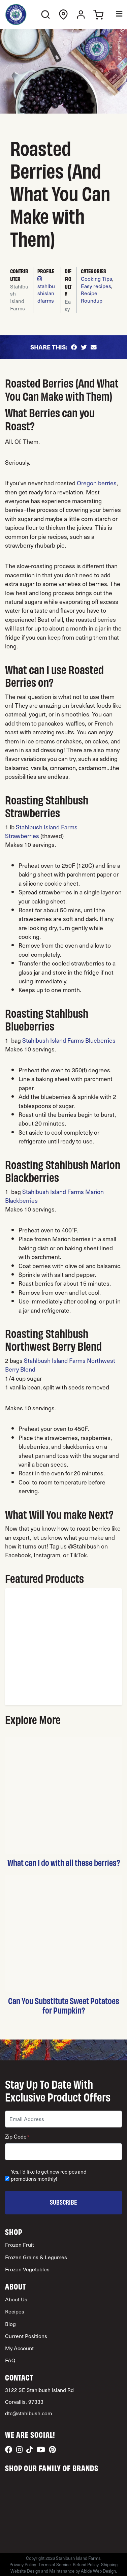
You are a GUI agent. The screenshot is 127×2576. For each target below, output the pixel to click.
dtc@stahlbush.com (28, 2413)
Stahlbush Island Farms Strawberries (41, 831)
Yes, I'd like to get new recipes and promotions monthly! (49, 2175)
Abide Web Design (98, 2571)
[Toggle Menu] (114, 14)
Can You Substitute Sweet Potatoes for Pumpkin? (63, 2005)
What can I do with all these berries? (63, 1862)
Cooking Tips (96, 278)
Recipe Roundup (91, 296)
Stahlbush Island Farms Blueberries (69, 1040)
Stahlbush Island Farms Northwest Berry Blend (60, 1365)
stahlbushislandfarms (46, 290)
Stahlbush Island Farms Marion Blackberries (54, 1196)
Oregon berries (97, 482)
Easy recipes (96, 286)
